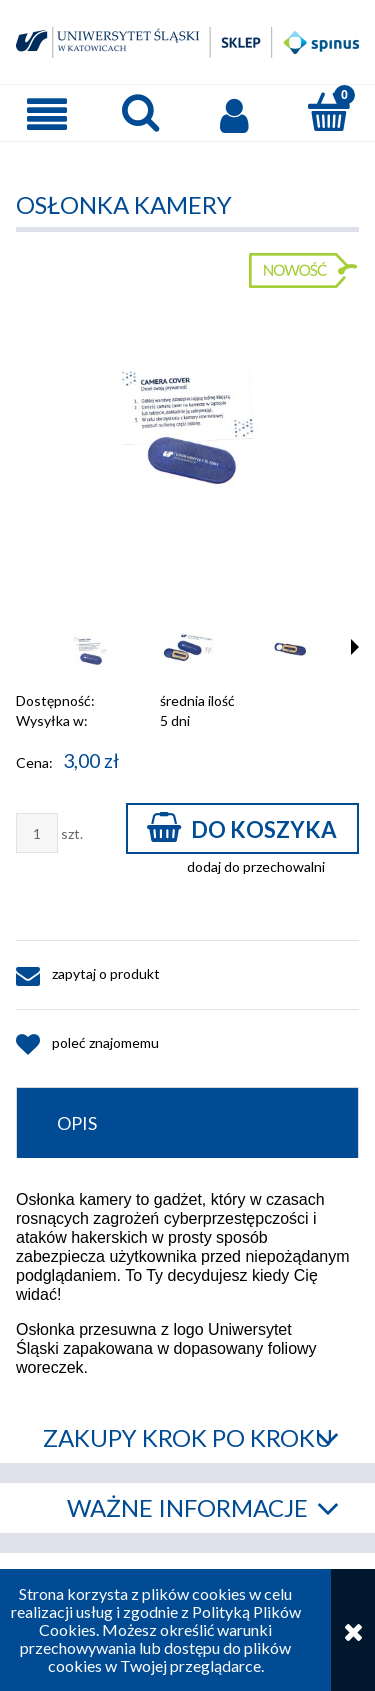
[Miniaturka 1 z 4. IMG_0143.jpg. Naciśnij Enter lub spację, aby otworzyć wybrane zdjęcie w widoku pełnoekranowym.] (90, 649)
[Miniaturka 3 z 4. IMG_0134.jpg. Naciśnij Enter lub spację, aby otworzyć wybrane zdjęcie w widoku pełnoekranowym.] (290, 649)
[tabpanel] (187, 1283)
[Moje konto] (235, 114)
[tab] (187, 1122)
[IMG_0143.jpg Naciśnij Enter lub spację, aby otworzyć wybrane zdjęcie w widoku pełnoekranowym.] (187, 419)
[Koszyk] (328, 112)
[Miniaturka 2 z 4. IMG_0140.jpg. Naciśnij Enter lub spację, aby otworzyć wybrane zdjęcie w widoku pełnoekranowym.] (190, 649)
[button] (47, 114)
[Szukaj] (141, 112)
